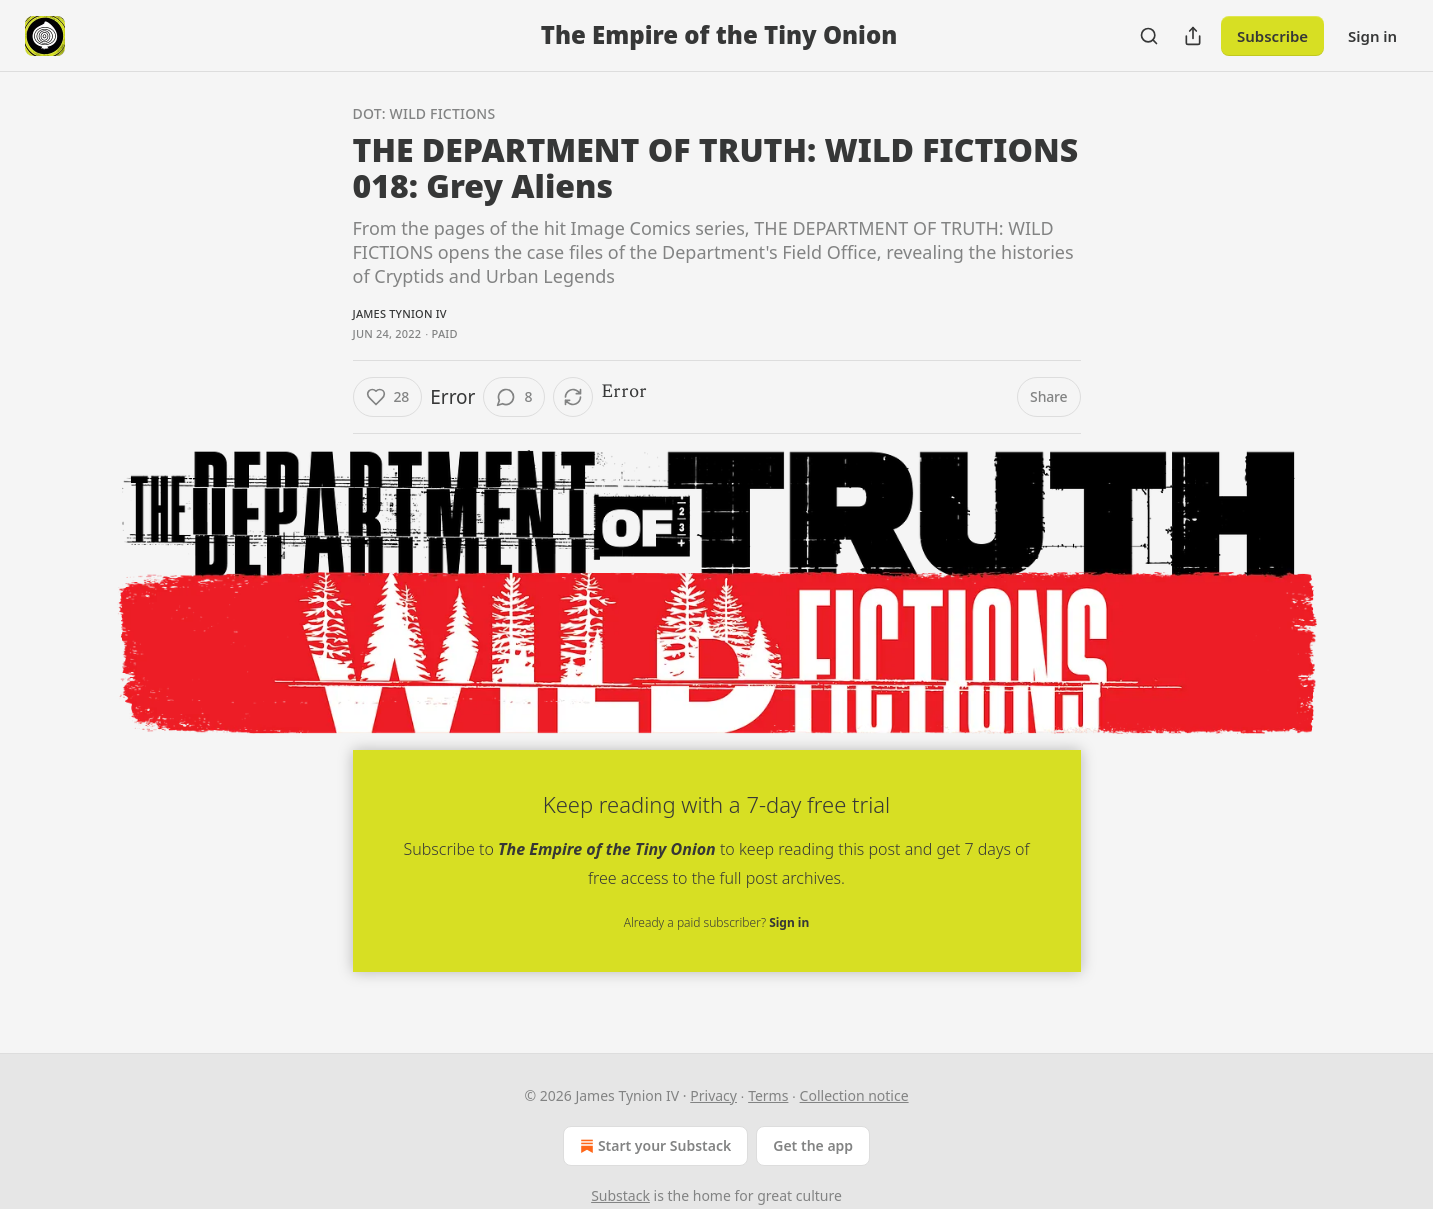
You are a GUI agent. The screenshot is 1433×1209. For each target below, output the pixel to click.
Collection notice (854, 1095)
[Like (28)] (388, 397)
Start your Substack (653, 1146)
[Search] (1149, 36)
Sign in (1372, 36)
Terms (768, 1095)
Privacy (713, 1095)
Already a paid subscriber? (716, 922)
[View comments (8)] (514, 397)
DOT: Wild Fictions (424, 113)
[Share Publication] (1193, 36)
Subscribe (1272, 36)
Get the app (813, 1145)
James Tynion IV (400, 313)
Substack (620, 1195)
